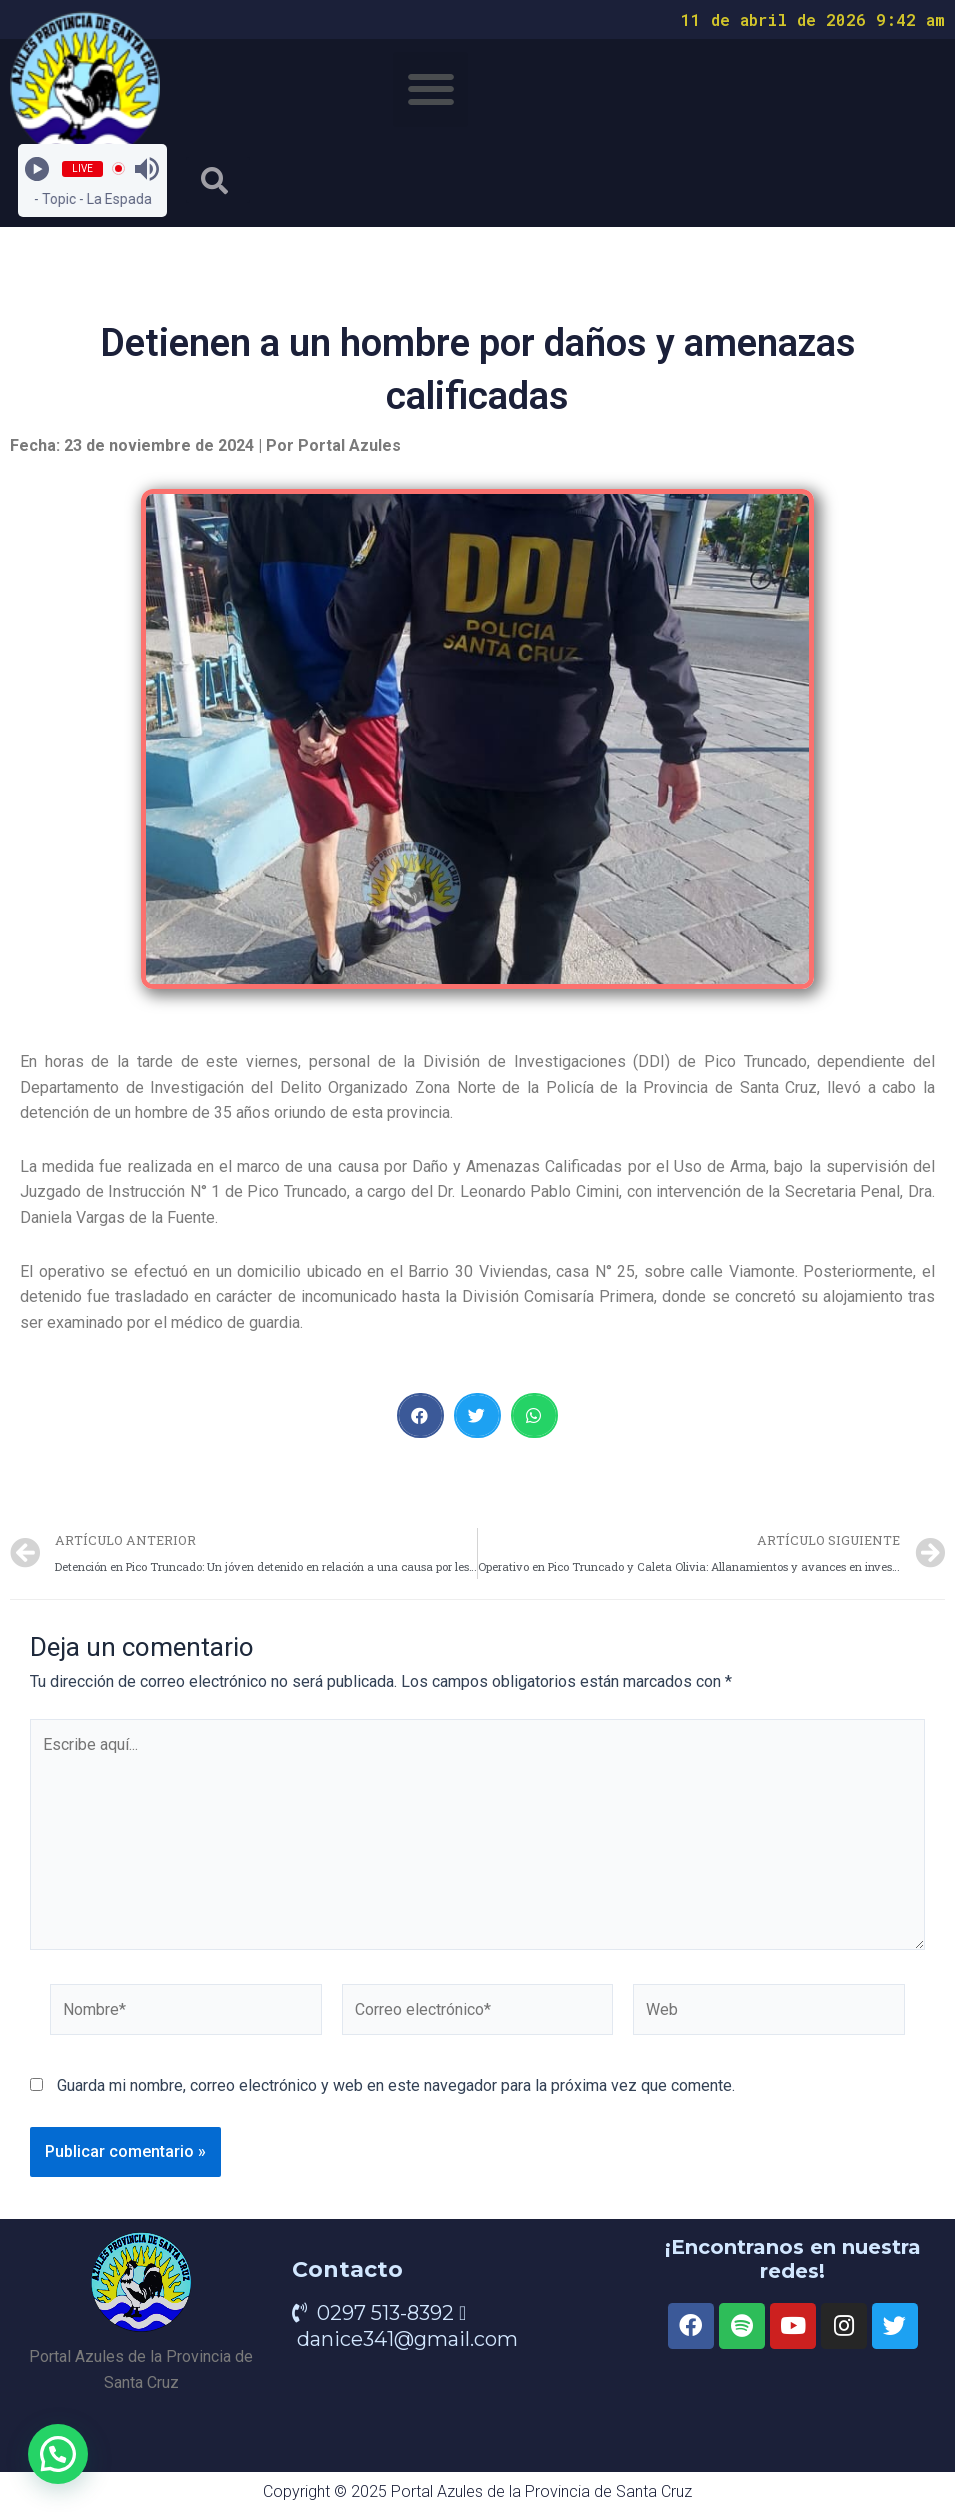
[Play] (37, 169)
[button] (430, 89)
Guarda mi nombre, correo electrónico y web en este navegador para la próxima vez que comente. (396, 2085)
